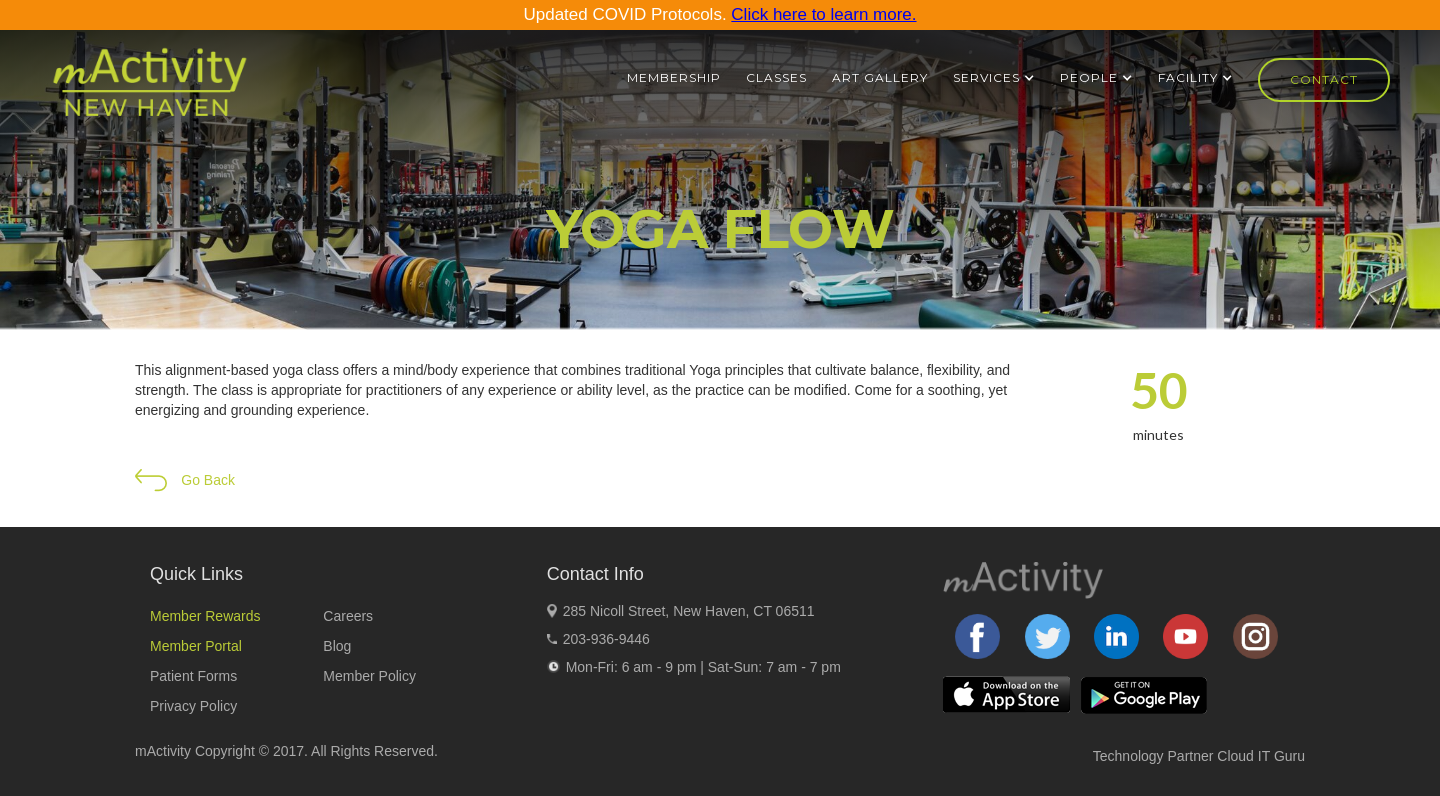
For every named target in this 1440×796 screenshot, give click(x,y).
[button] (994, 78)
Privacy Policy (193, 706)
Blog (337, 646)
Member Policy (369, 676)
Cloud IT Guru (1261, 756)
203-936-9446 (606, 639)
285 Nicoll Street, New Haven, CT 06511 (689, 611)
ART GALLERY (880, 77)
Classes (776, 77)
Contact (1324, 79)
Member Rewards (205, 616)
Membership (674, 77)
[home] (149, 91)
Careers (348, 616)
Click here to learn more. (823, 14)
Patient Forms (193, 676)
